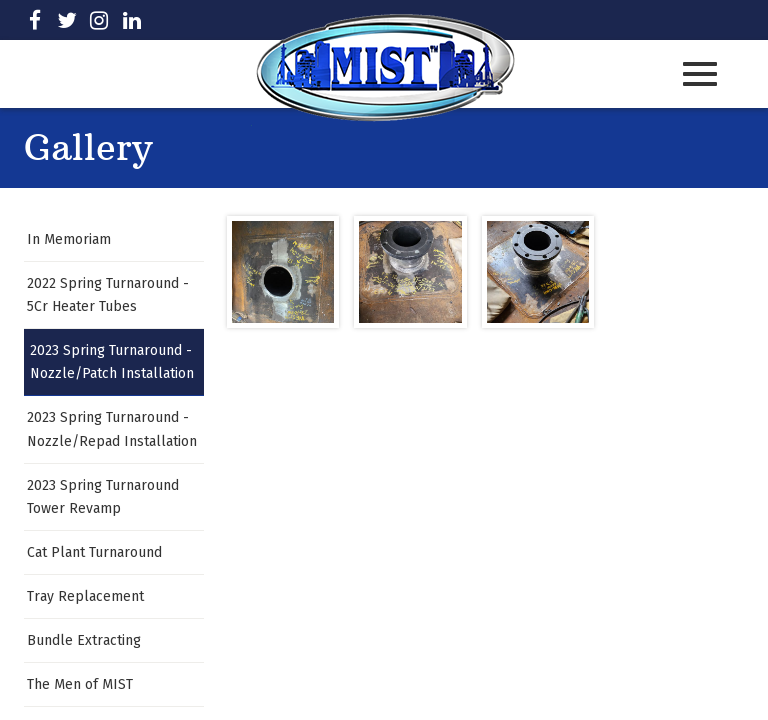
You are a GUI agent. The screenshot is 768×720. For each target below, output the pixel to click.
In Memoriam (69, 239)
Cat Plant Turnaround (94, 552)
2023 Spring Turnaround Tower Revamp (103, 497)
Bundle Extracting (84, 640)
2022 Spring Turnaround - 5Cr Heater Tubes (108, 295)
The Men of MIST (80, 684)
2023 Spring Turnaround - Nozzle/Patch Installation (112, 362)
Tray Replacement (85, 596)
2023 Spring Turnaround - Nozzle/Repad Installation (112, 429)
